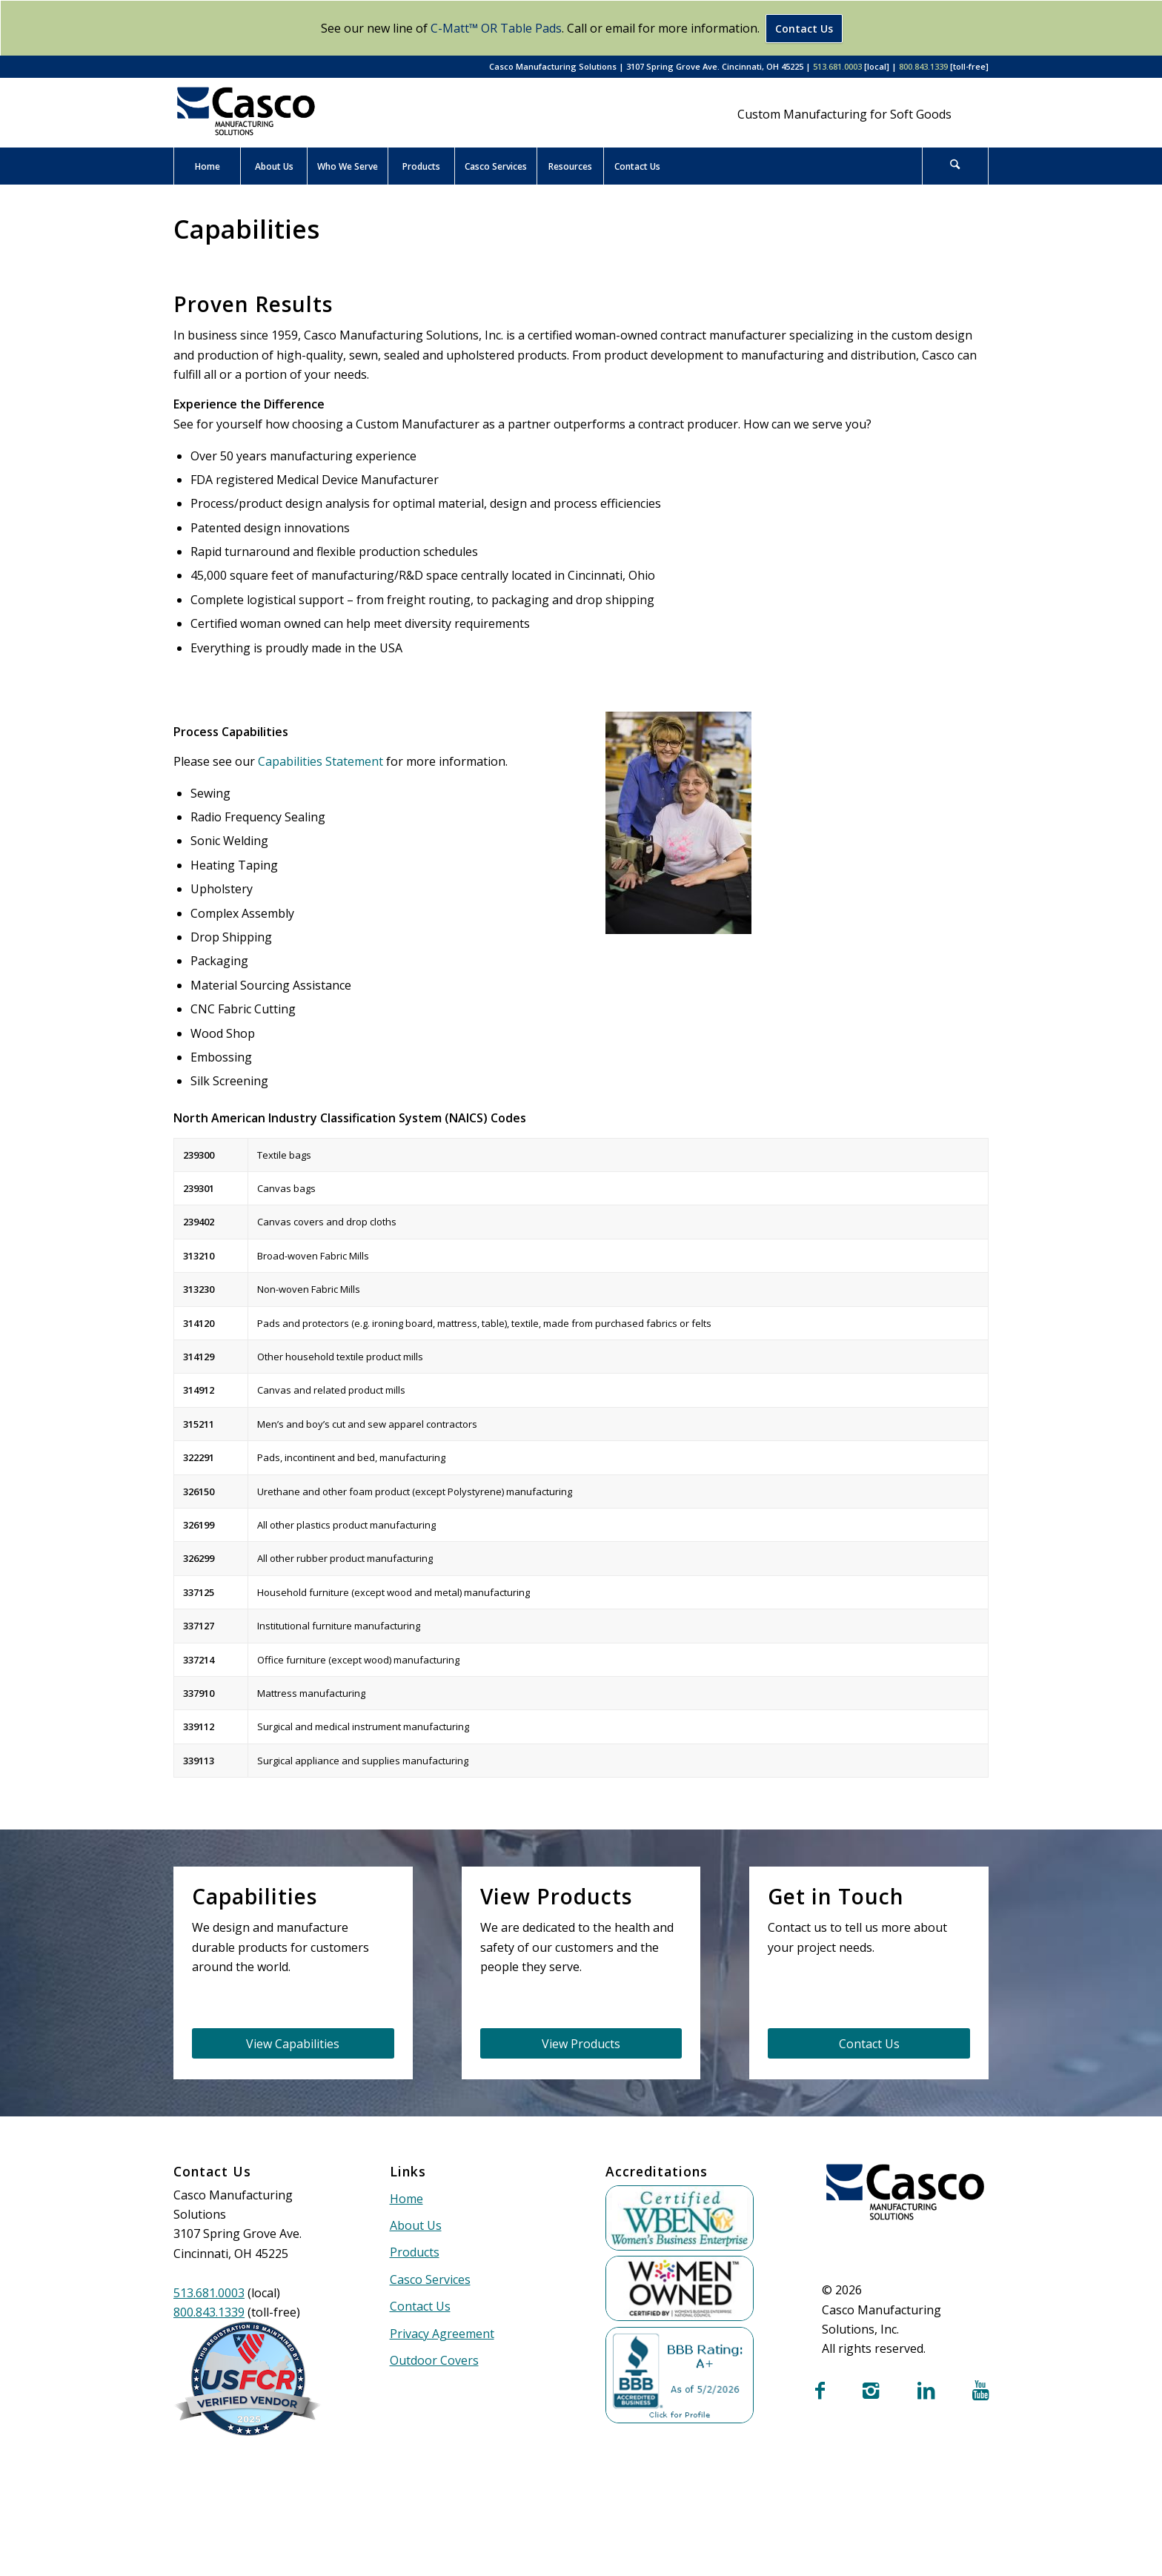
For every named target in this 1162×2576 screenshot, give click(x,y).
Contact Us (804, 28)
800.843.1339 (923, 66)
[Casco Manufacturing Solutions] (246, 111)
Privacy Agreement (442, 2333)
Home (406, 2199)
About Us (416, 2225)
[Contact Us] (869, 2043)
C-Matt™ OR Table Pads (496, 28)
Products (414, 2252)
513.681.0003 (837, 66)
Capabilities (246, 229)
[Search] (955, 166)
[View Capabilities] (293, 2043)
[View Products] (581, 2043)
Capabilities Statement (320, 761)
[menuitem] (206, 166)
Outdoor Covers (434, 2360)
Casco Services (430, 2279)
